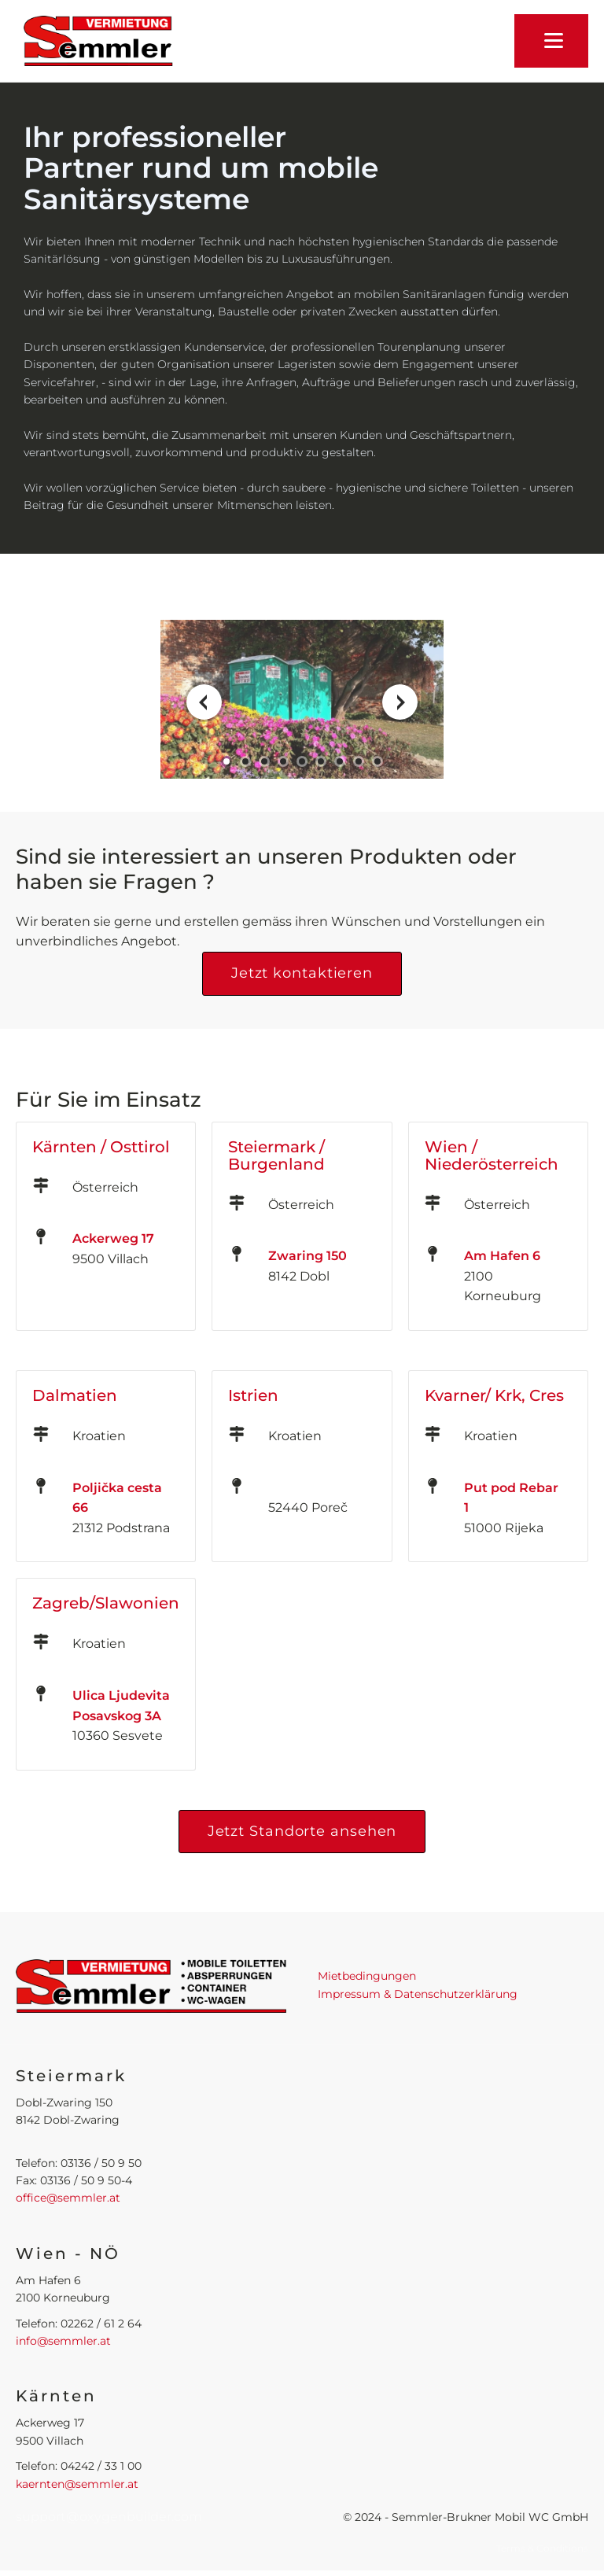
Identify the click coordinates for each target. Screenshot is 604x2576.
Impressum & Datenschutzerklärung (417, 1994)
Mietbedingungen (367, 1976)
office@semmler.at (68, 2198)
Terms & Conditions (542, 2548)
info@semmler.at (63, 2341)
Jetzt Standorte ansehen (302, 1831)
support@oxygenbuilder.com (109, 2516)
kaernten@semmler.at (77, 2484)
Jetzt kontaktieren (302, 973)
